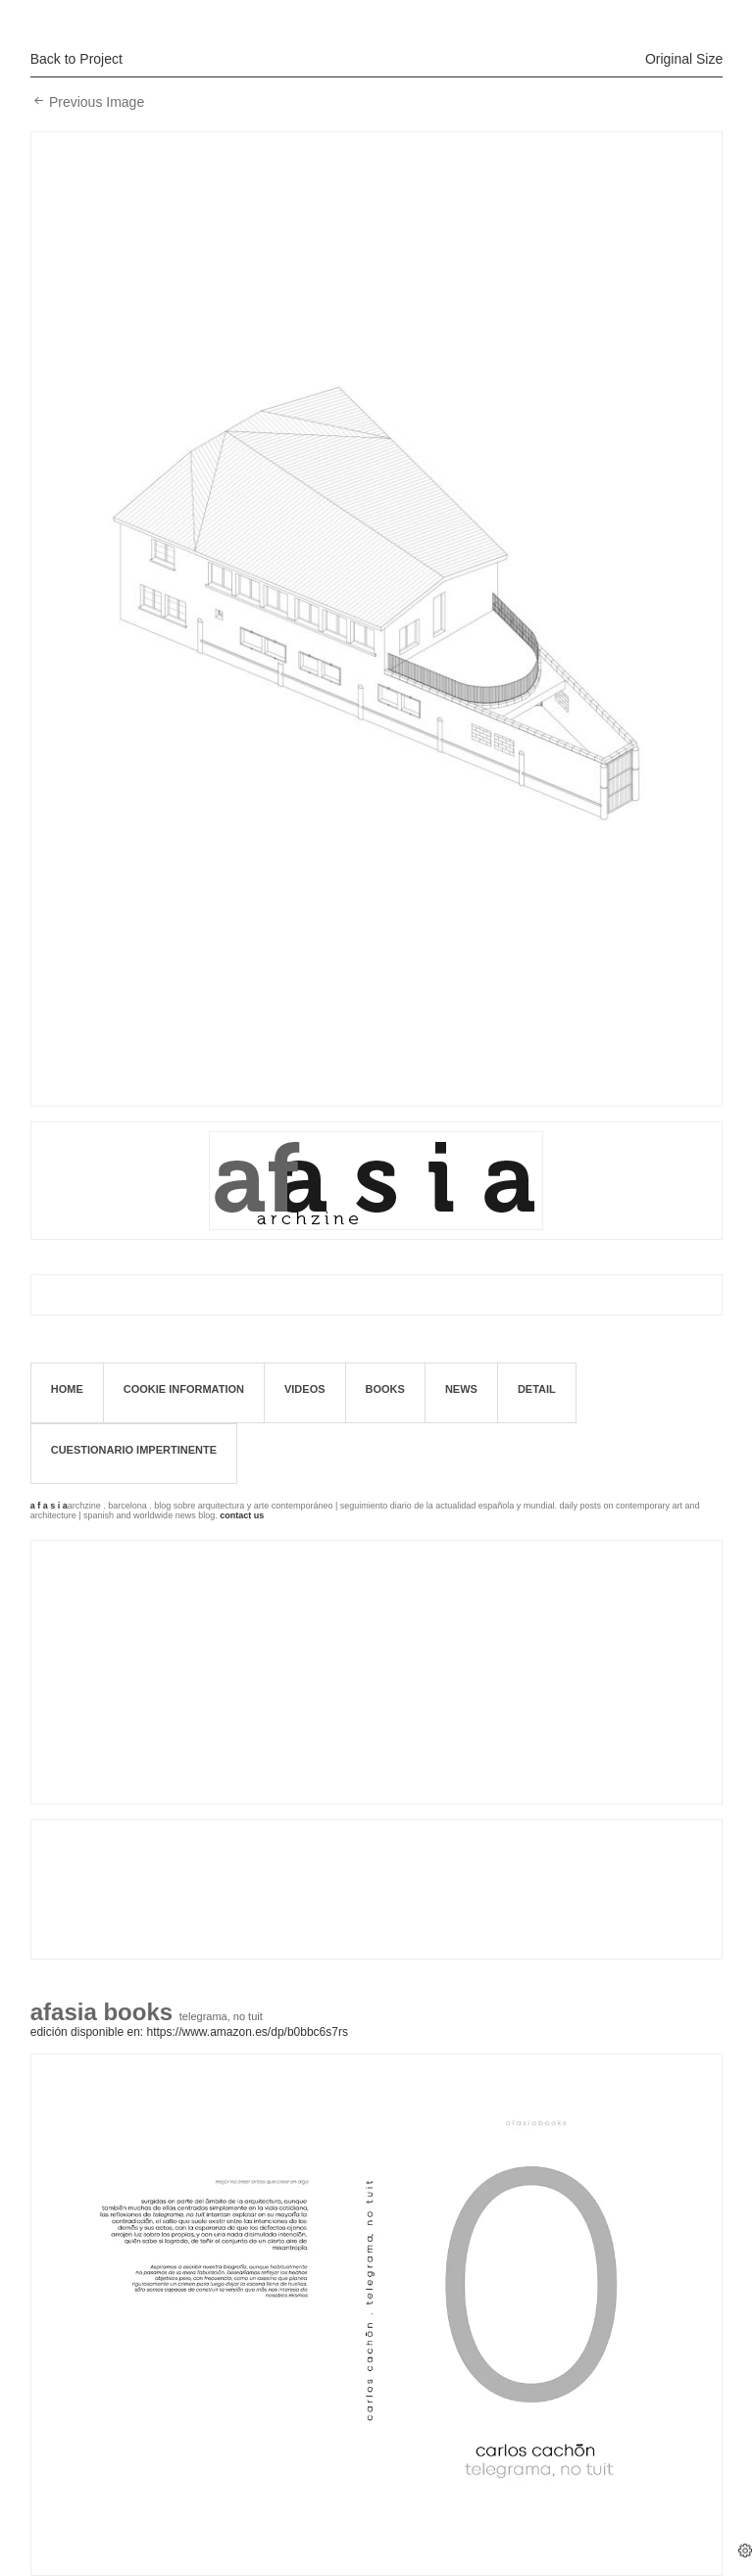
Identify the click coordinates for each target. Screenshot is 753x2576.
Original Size (684, 59)
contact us (242, 1515)
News (461, 1389)
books (385, 1389)
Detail (537, 1389)
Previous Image (96, 102)
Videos (305, 1389)
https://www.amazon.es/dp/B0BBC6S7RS (246, 2032)
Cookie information (184, 1389)
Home (67, 1389)
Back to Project (76, 59)
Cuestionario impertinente (134, 1450)
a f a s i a (49, 1506)
